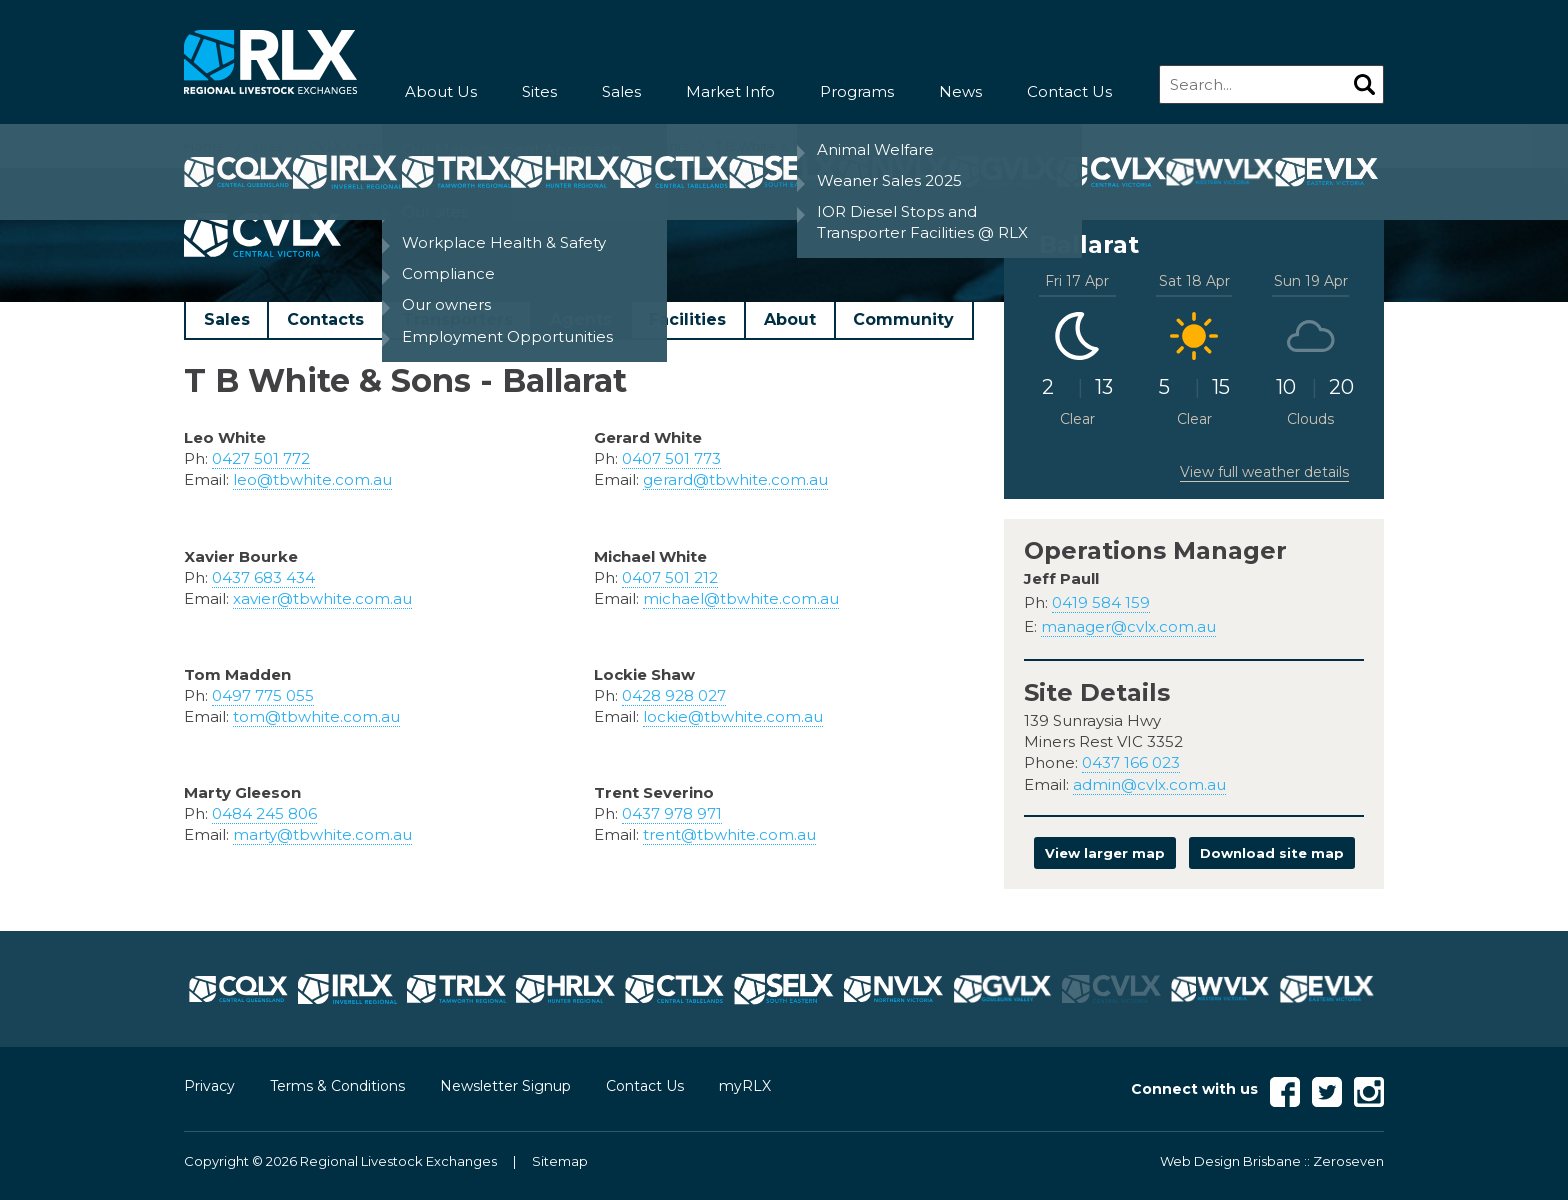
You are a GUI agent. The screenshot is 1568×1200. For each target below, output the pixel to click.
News (960, 91)
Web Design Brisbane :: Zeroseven (1272, 1161)
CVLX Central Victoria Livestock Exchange (443, 146)
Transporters (457, 319)
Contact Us (1069, 91)
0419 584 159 (1101, 602)
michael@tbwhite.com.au (741, 598)
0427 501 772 (261, 458)
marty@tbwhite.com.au (322, 834)
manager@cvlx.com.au (1128, 626)
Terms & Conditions (337, 1086)
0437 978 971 (672, 813)
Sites (539, 91)
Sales (621, 91)
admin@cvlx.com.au (1149, 784)
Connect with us (1194, 1089)
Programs (857, 91)
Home (204, 146)
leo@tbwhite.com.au (312, 479)
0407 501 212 (670, 577)
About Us (441, 91)
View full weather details (1264, 472)
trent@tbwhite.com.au (729, 834)
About (790, 319)
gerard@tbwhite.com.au (735, 479)
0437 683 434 (263, 577)
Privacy (209, 1086)
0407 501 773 (671, 458)
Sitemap (560, 1161)
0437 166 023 (1131, 762)
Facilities (687, 319)
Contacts (325, 319)
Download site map (1272, 853)
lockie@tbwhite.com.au (733, 716)
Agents (581, 319)
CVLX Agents (647, 146)
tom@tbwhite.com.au (316, 716)
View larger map (1105, 853)
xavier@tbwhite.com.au (322, 598)
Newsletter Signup (505, 1086)
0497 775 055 (263, 695)
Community (903, 319)
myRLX (745, 1086)
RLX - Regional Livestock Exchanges (271, 62)
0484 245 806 (264, 813)
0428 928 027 (674, 695)
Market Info (730, 91)
